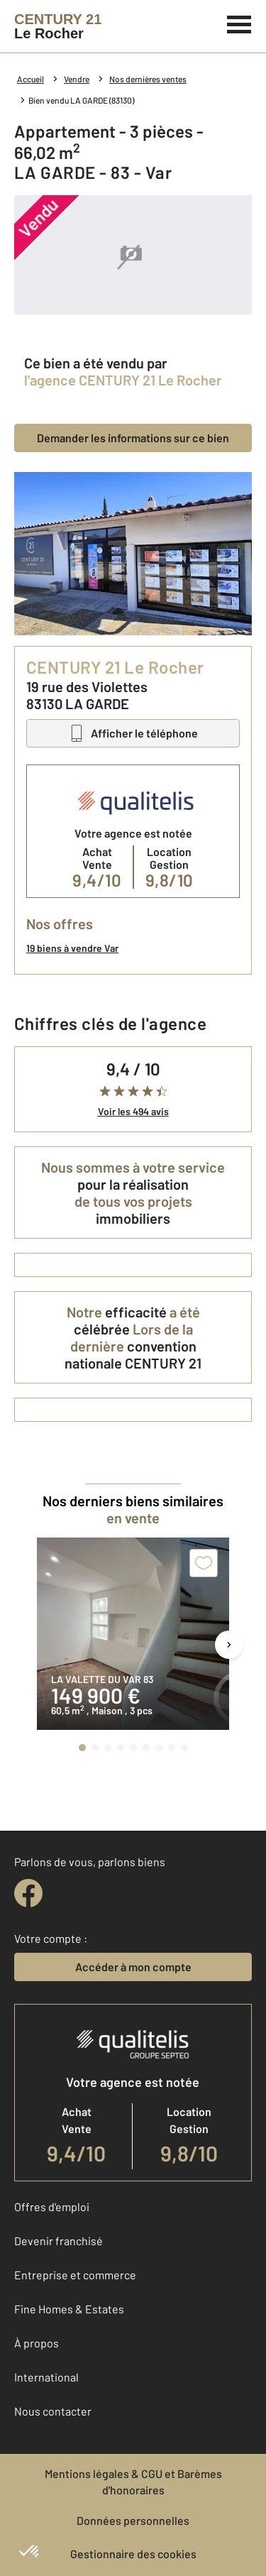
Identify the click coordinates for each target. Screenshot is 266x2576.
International (46, 2377)
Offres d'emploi (51, 2206)
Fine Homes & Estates (69, 2308)
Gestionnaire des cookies (133, 2553)
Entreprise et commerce (75, 2274)
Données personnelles (133, 2520)
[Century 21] (57, 26)
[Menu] (239, 22)
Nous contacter (53, 2411)
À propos (36, 2343)
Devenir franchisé (58, 2240)
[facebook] (28, 1893)
